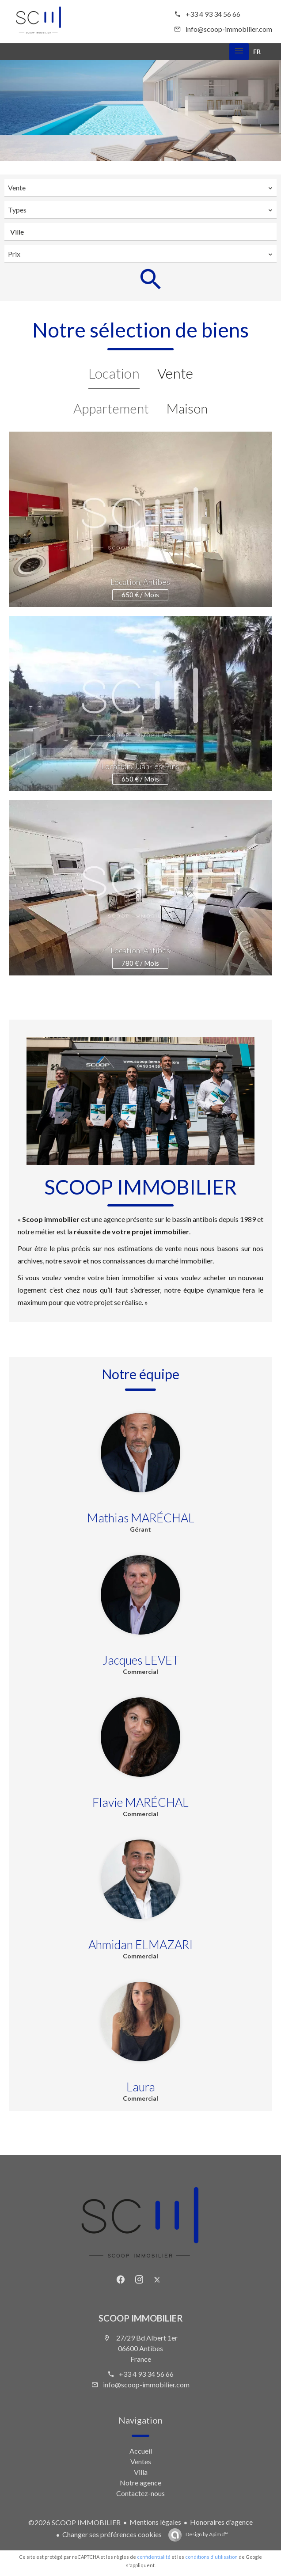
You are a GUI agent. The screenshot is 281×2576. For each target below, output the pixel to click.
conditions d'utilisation (211, 2557)
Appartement (111, 408)
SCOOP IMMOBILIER (141, 2318)
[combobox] (140, 188)
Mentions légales (155, 2522)
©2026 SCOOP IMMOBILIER (74, 2522)
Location (114, 373)
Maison (187, 408)
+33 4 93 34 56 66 (213, 14)
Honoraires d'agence (221, 2522)
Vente (175, 373)
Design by (206, 2534)
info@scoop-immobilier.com (229, 29)
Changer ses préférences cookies (112, 2534)
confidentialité (154, 2557)
